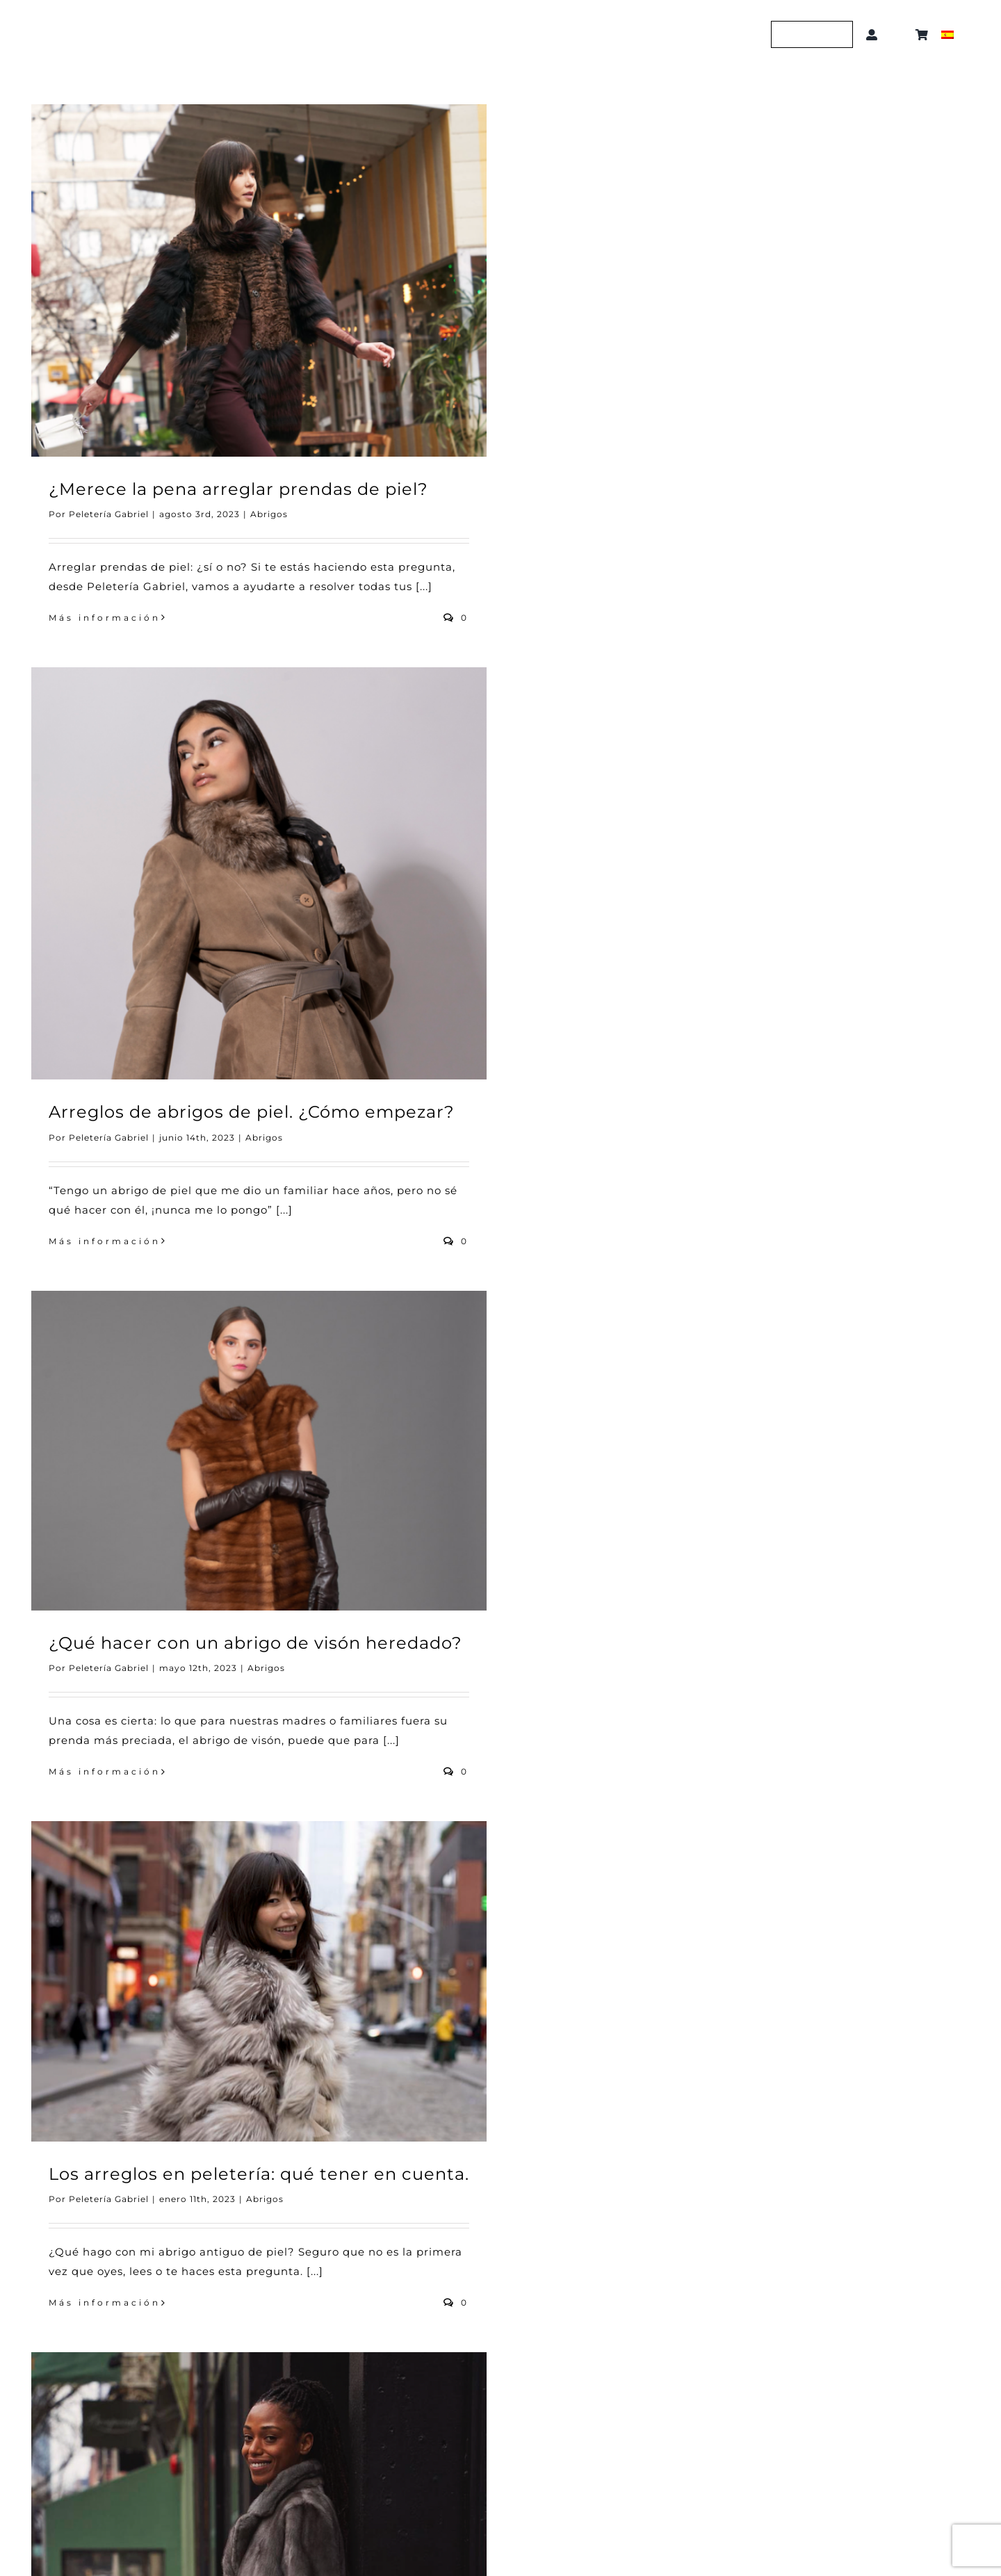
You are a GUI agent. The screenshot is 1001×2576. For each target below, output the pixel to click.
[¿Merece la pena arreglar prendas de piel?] (259, 280)
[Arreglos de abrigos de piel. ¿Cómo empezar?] (259, 873)
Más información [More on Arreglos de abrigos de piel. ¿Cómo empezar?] (105, 1241)
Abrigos (269, 514)
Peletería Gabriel (109, 514)
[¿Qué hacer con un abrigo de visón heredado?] (259, 1451)
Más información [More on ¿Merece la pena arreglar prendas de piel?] (105, 617)
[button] (899, 35)
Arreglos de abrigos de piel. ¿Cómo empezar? (252, 1112)
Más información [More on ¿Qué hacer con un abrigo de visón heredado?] (105, 1771)
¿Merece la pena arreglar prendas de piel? (238, 489)
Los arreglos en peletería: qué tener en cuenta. (259, 2174)
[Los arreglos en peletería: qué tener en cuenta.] (259, 1981)
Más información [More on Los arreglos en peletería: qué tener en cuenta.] (105, 2302)
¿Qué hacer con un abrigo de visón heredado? (255, 1643)
